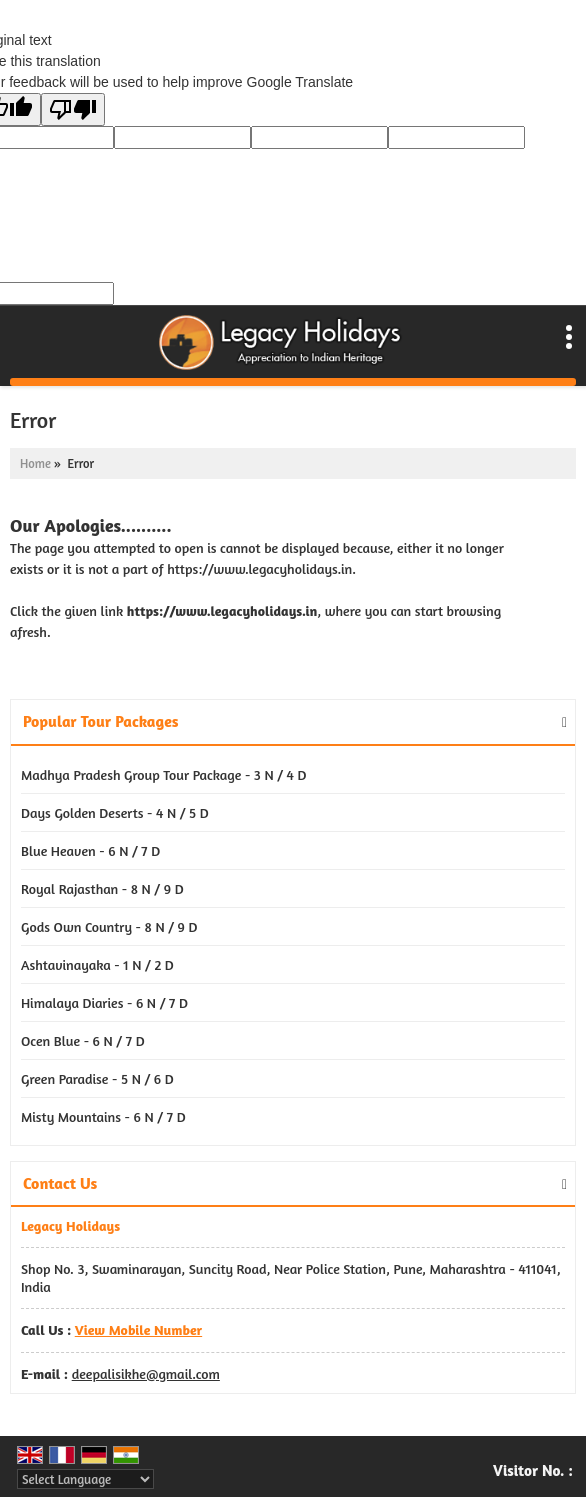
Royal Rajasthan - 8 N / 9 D (102, 888)
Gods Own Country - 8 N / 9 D (109, 926)
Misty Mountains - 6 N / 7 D (103, 1116)
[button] (138, 1329)
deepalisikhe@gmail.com (146, 1373)
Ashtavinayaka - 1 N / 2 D (97, 964)
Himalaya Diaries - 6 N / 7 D (104, 1002)
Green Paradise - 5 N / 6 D (97, 1078)
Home (35, 463)
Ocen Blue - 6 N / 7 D (83, 1040)
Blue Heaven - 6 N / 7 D (90, 850)
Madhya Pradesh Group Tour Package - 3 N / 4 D (164, 774)
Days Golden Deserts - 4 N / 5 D (115, 812)
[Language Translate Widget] (85, 1479)
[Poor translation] (73, 109)
